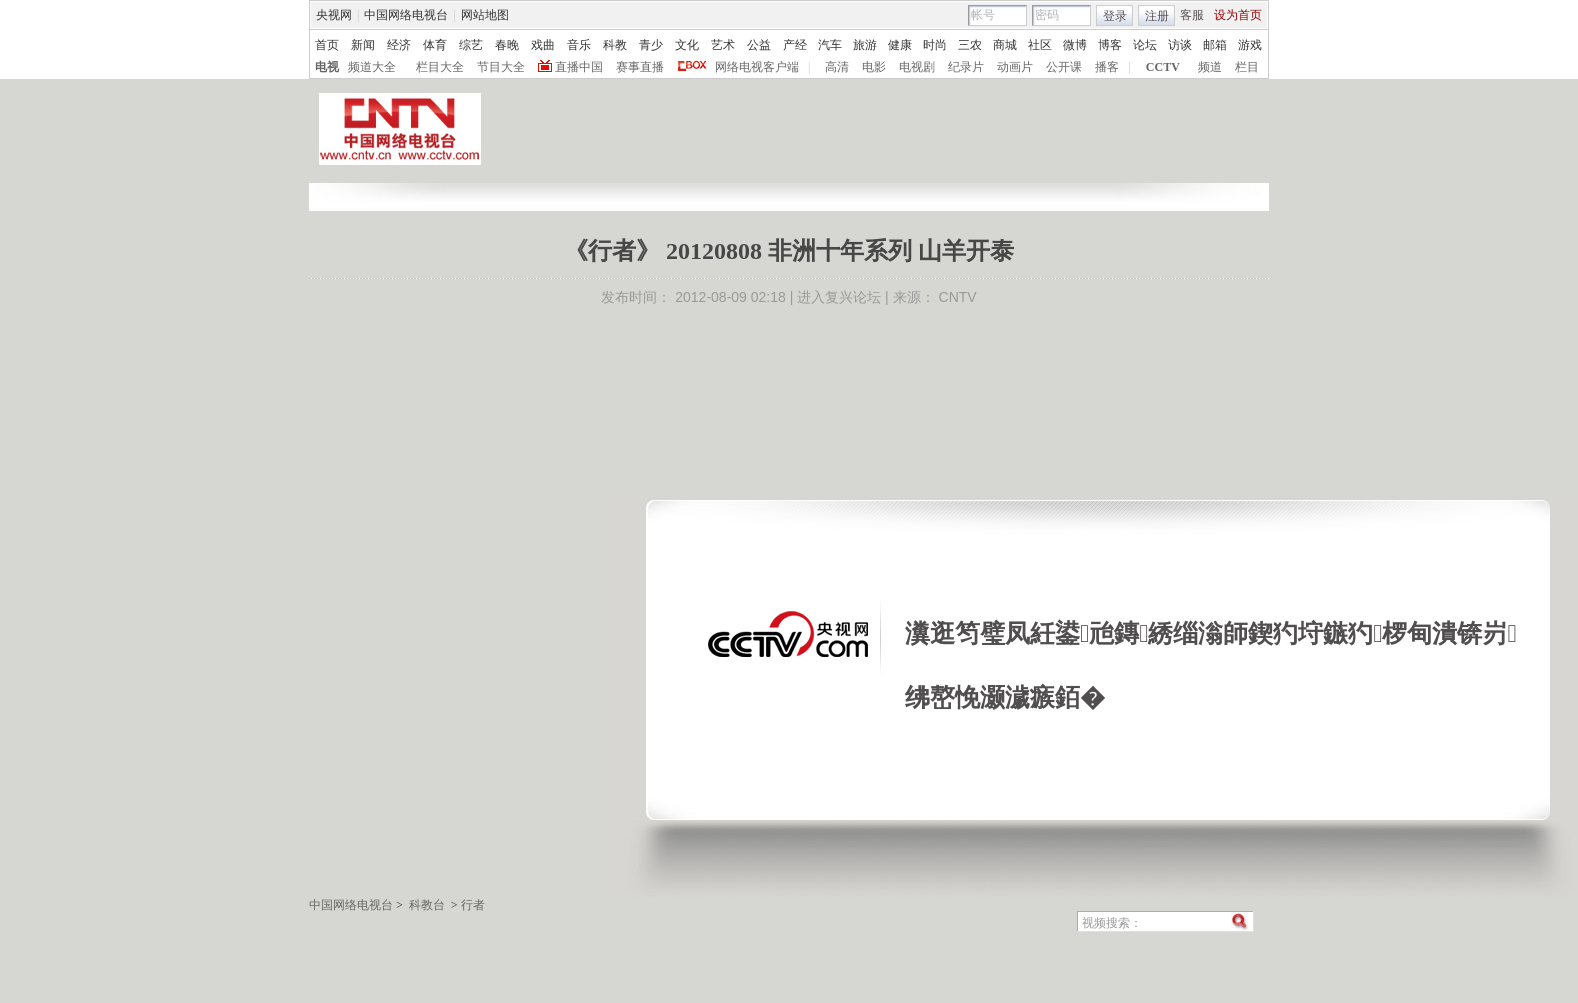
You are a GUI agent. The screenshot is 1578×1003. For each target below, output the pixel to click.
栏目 (1247, 67)
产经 (795, 45)
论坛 (1145, 45)
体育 (435, 45)
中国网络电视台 (406, 15)
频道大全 (372, 67)
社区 (1040, 45)
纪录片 (966, 67)
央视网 (334, 15)
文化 (687, 45)
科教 (615, 45)
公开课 (1064, 67)
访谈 (1180, 45)
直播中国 (579, 67)
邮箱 (1215, 45)
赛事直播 (640, 67)
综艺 (471, 45)
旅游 (865, 45)
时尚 (935, 45)
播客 (1107, 67)
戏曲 (543, 45)
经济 (399, 45)
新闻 (363, 45)
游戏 (1250, 45)
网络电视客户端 (757, 67)
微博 (1075, 45)
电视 (327, 67)
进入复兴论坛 (839, 297)
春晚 (507, 45)
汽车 (830, 45)
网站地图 (485, 15)
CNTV (958, 297)
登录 (1115, 16)
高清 (837, 67)
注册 (1157, 16)
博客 (1110, 45)
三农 (970, 45)
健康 (900, 45)
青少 (651, 45)
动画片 (1015, 67)
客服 (1192, 15)
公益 (759, 45)
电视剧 (917, 67)
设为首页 (1238, 15)
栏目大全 (440, 67)
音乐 (579, 45)
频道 (1210, 67)
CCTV (1163, 67)
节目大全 (501, 67)
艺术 (723, 45)
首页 (327, 45)
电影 (874, 67)
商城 (1005, 45)
